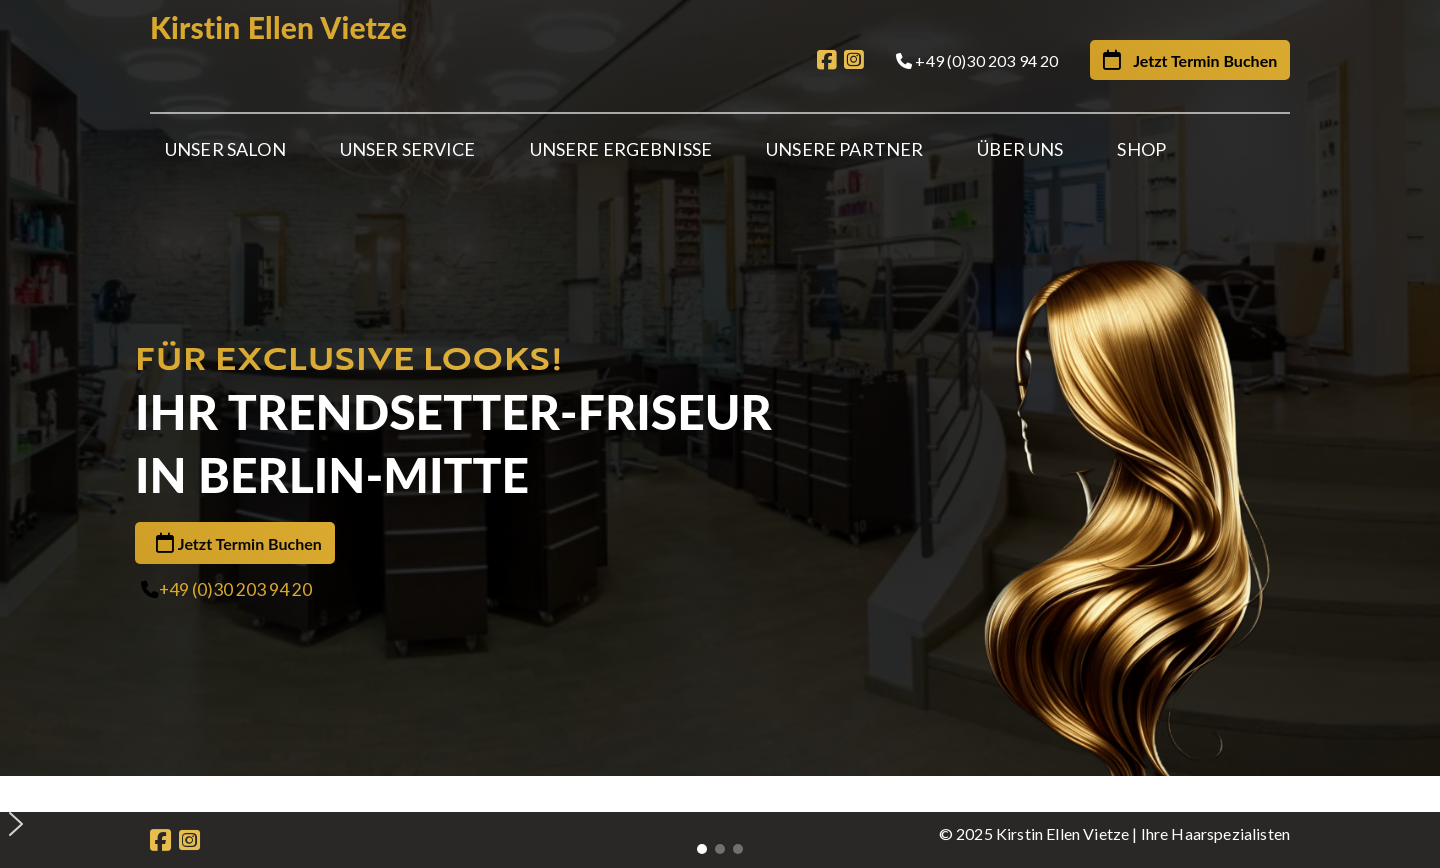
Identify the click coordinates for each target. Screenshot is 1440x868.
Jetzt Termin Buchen (250, 469)
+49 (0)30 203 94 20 (235, 515)
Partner (426, 740)
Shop (1141, 149)
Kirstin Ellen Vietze (278, 27)
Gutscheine (645, 740)
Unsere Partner (844, 149)
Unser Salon (225, 149)
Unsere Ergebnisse (621, 149)
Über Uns (1020, 149)
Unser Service (408, 149)
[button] (727, 644)
